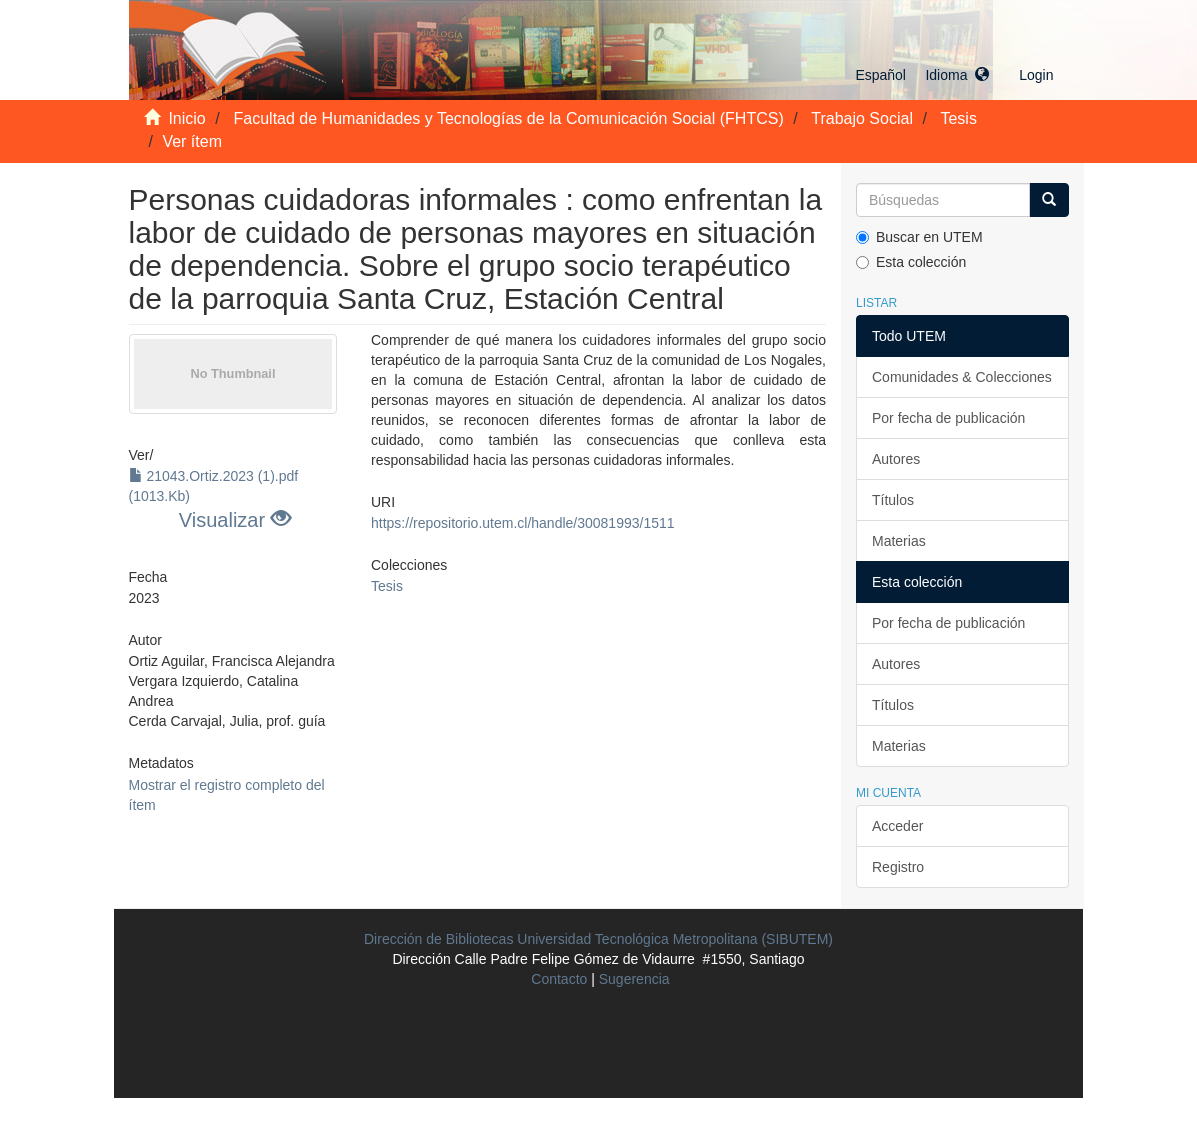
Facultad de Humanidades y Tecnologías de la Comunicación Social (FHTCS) (509, 118)
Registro (898, 867)
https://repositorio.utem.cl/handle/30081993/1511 (523, 523)
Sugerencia (634, 979)
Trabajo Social (862, 118)
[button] (922, 75)
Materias (899, 541)
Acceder (897, 826)
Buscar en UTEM (919, 237)
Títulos (893, 500)
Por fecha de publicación (948, 418)
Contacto (559, 979)
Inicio (186, 118)
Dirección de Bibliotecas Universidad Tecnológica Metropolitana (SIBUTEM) (598, 939)
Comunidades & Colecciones (962, 377)
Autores (896, 459)
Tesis (958, 118)
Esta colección (911, 262)
